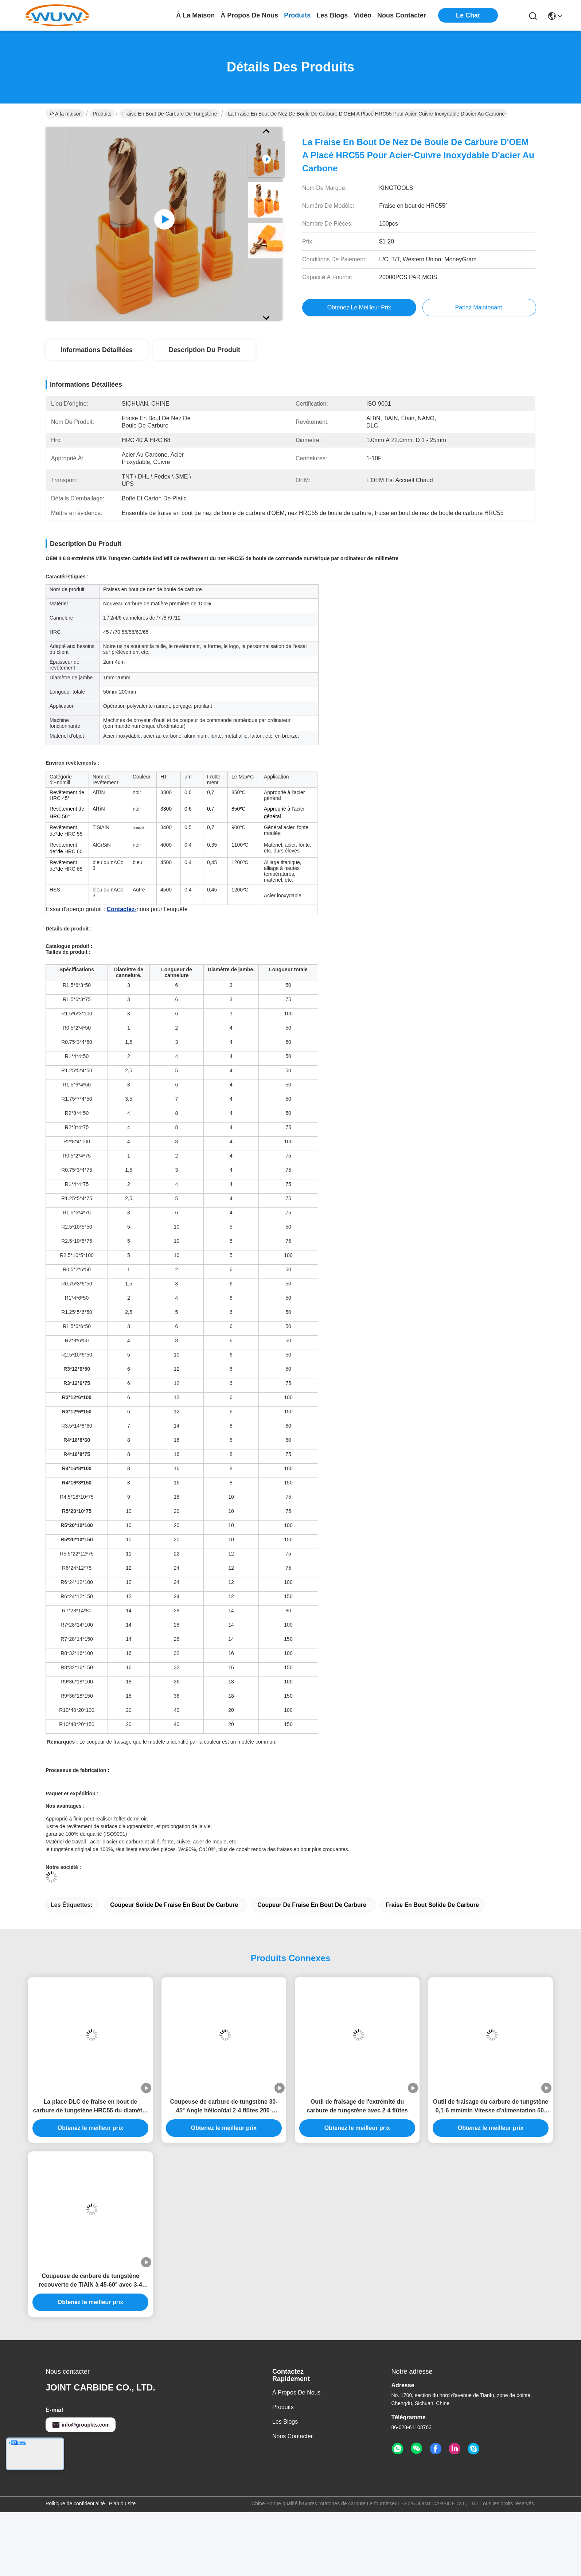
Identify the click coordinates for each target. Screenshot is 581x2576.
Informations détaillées (97, 350)
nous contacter (401, 15)
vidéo (362, 15)
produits (297, 15)
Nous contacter (292, 2500)
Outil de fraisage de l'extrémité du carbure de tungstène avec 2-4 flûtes (357, 2169)
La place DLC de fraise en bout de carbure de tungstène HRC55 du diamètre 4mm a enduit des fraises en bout (90, 2170)
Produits (102, 114)
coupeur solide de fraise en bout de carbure (174, 1969)
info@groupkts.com (80, 2489)
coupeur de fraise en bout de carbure (311, 1969)
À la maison (195, 15)
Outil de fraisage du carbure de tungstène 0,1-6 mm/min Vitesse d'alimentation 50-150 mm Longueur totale (491, 2170)
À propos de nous (249, 15)
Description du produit (204, 350)
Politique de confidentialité (75, 2567)
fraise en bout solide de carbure (432, 1969)
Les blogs (285, 2485)
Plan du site (122, 2567)
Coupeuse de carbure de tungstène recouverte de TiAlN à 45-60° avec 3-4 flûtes (90, 2345)
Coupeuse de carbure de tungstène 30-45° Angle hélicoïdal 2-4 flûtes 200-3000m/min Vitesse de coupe (223, 2170)
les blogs (332, 15)
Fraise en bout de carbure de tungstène (169, 114)
